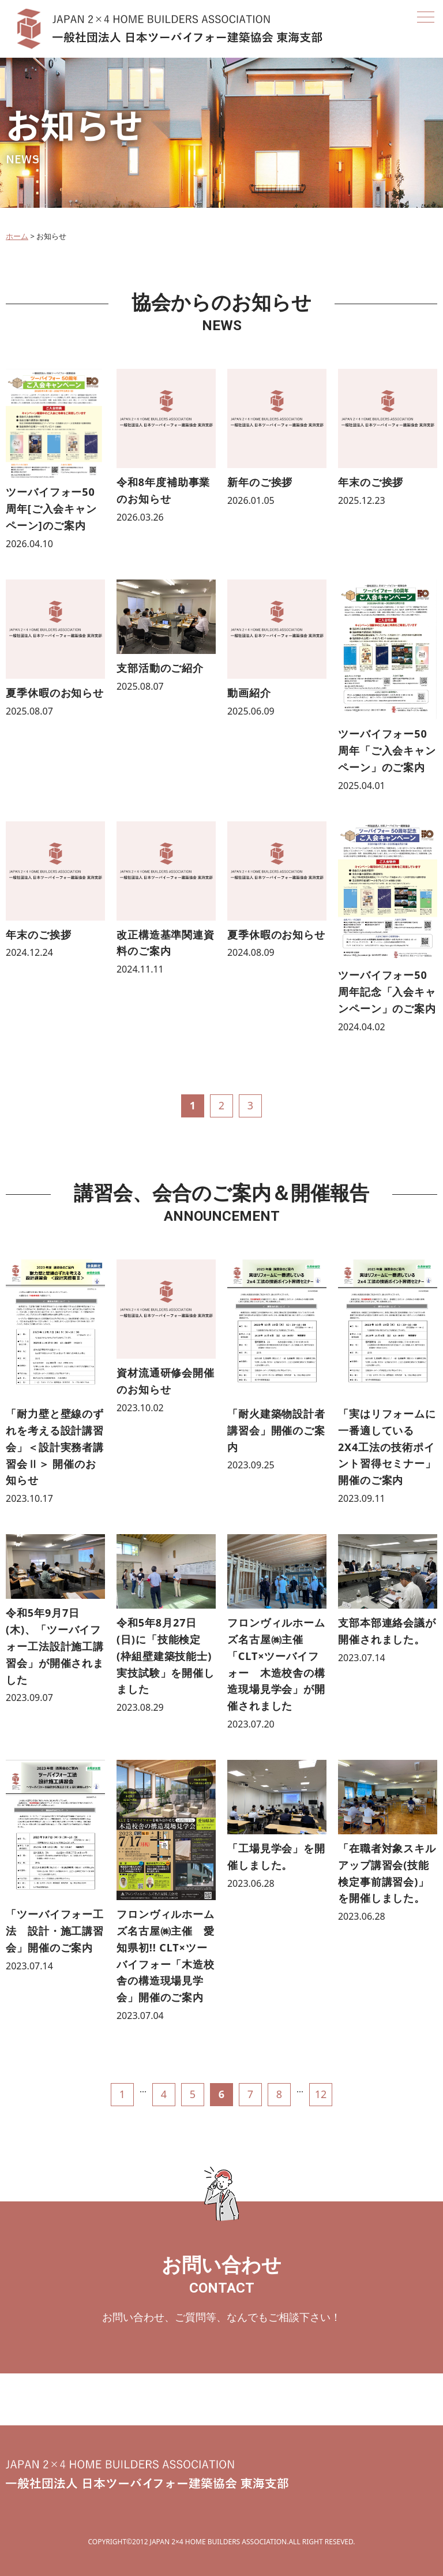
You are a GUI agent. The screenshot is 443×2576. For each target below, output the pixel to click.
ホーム (17, 236)
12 (321, 2094)
